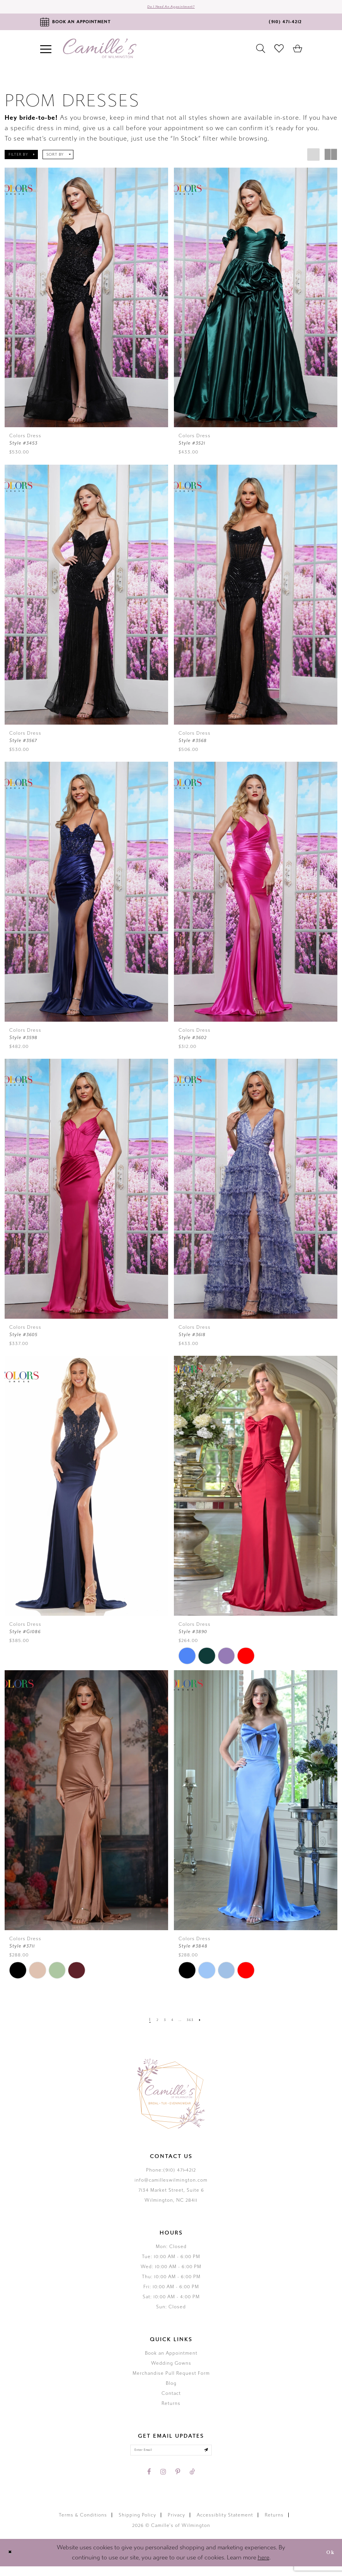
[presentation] (86, 303)
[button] (21, 159)
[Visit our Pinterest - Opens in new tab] (177, 2481)
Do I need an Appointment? (171, 9)
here (263, 2567)
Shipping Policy (137, 2524)
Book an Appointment (171, 2358)
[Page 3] (161, 2024)
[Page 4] (171, 2024)
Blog (171, 2388)
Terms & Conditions (83, 2524)
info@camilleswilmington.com (171, 2185)
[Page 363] (195, 2024)
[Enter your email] (171, 2457)
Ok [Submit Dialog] (327, 2562)
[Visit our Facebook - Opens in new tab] (149, 2481)
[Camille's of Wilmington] (99, 53)
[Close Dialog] (12, 2562)
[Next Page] (208, 2024)
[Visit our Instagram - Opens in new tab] (163, 2481)
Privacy (176, 2524)
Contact (171, 2398)
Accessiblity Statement (225, 2524)
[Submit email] (221, 2457)
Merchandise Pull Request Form (171, 2378)
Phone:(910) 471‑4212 (171, 2175)
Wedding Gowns (171, 2368)
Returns (171, 2408)
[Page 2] (152, 2024)
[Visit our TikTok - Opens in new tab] (192, 2481)
